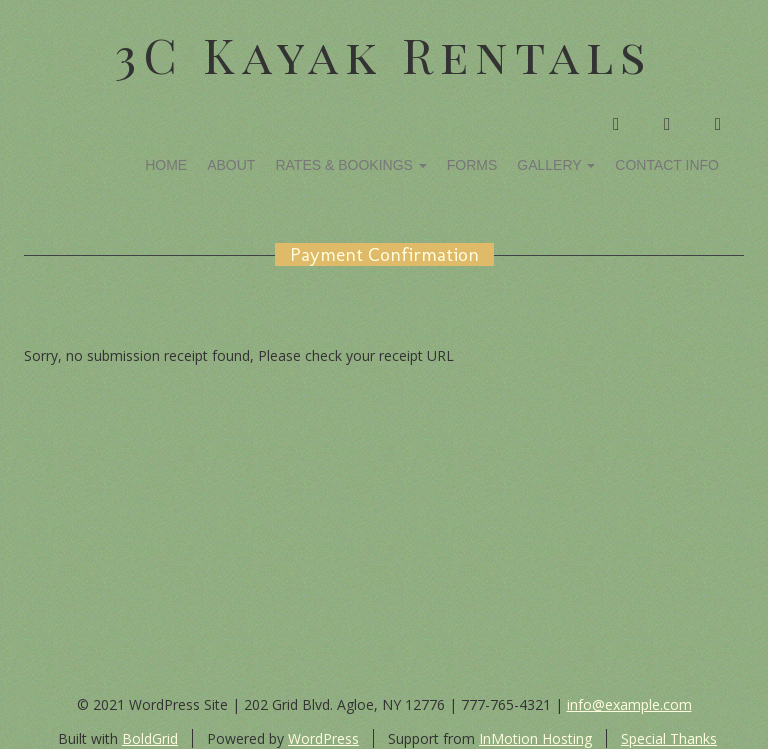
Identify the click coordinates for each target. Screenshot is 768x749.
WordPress (323, 738)
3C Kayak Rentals (383, 54)
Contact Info (667, 165)
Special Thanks (669, 738)
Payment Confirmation (384, 254)
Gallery (556, 165)
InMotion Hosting (535, 738)
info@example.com (629, 704)
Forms (472, 165)
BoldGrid (150, 738)
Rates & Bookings (350, 165)
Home (166, 165)
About (231, 165)
